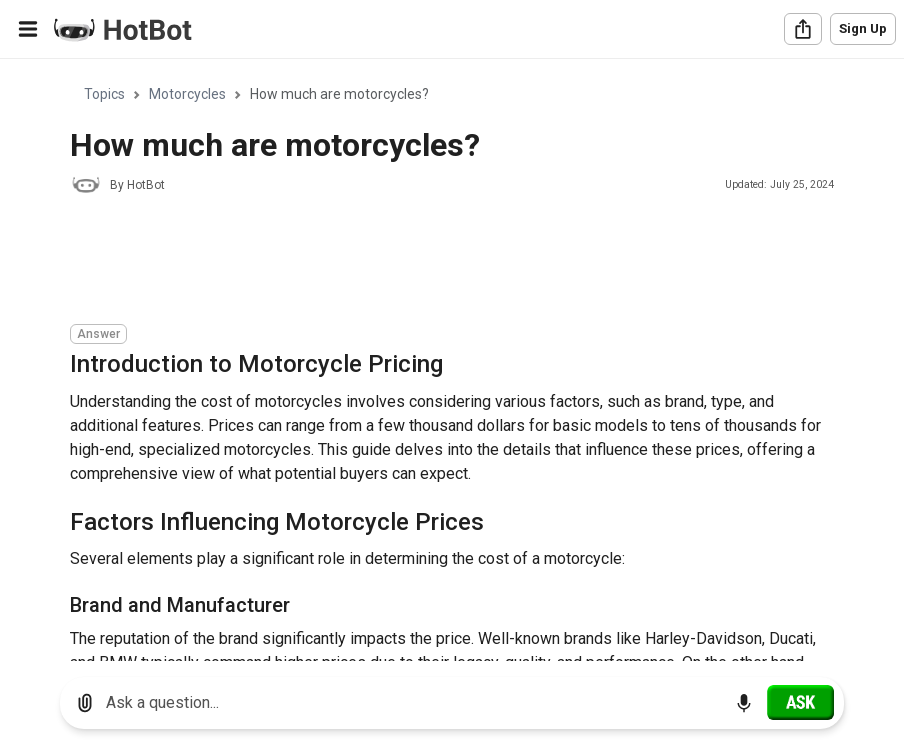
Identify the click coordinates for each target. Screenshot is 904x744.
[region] (452, 360)
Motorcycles (187, 94)
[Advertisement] (434, 262)
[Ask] (800, 702)
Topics (104, 94)
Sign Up (863, 28)
